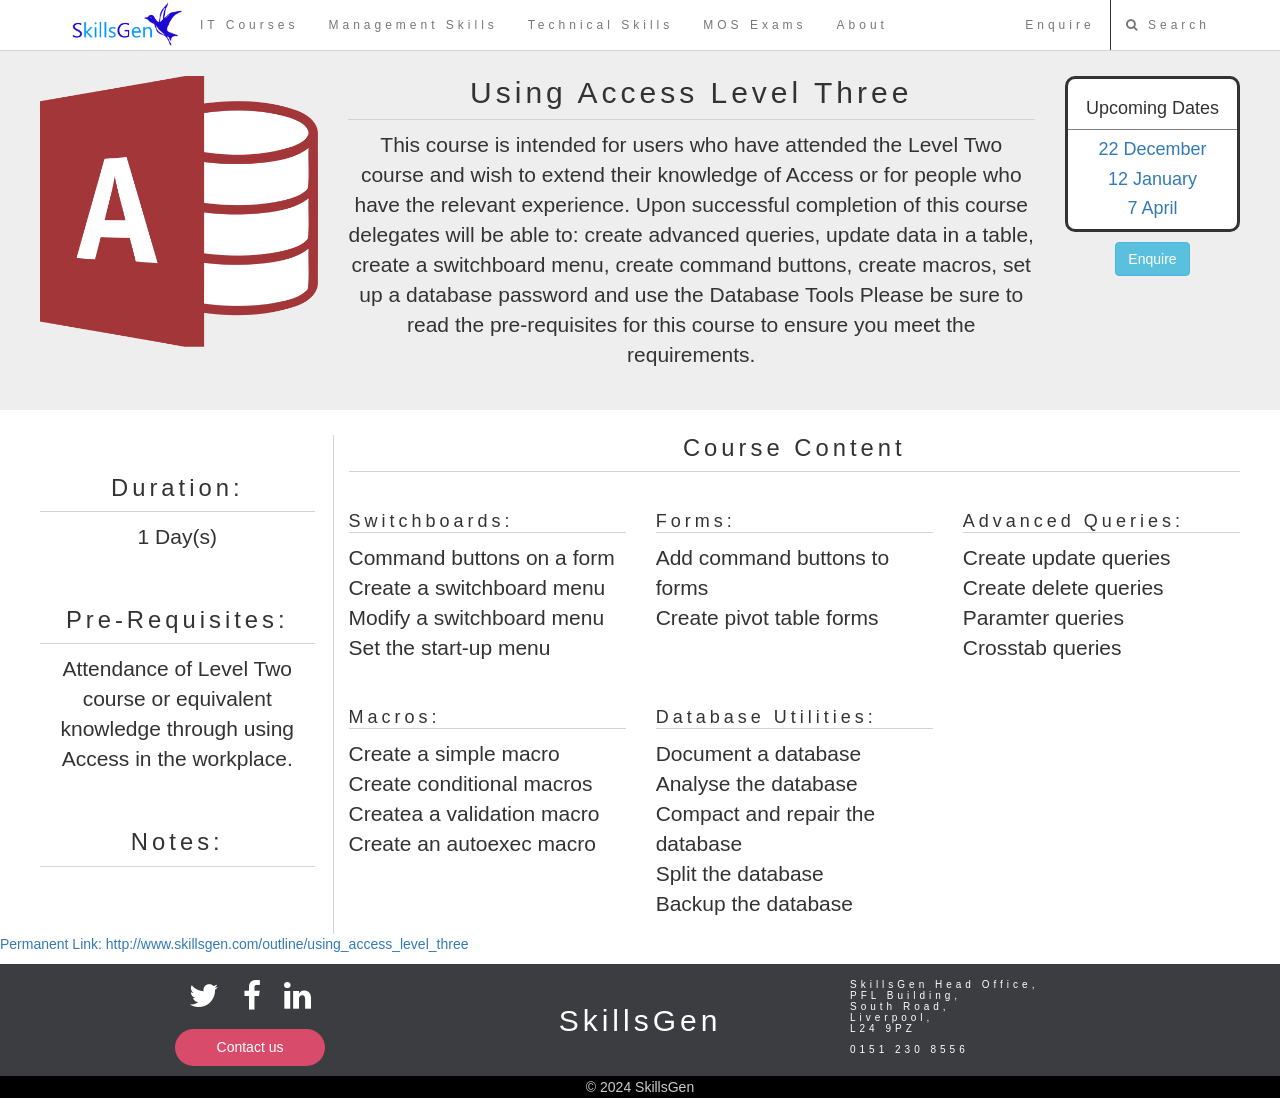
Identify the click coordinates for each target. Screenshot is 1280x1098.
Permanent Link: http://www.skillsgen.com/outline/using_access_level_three (234, 944)
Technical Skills (600, 25)
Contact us (250, 1047)
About (862, 25)
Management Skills (412, 25)
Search (1168, 25)
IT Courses (249, 25)
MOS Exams (754, 25)
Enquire (1059, 25)
